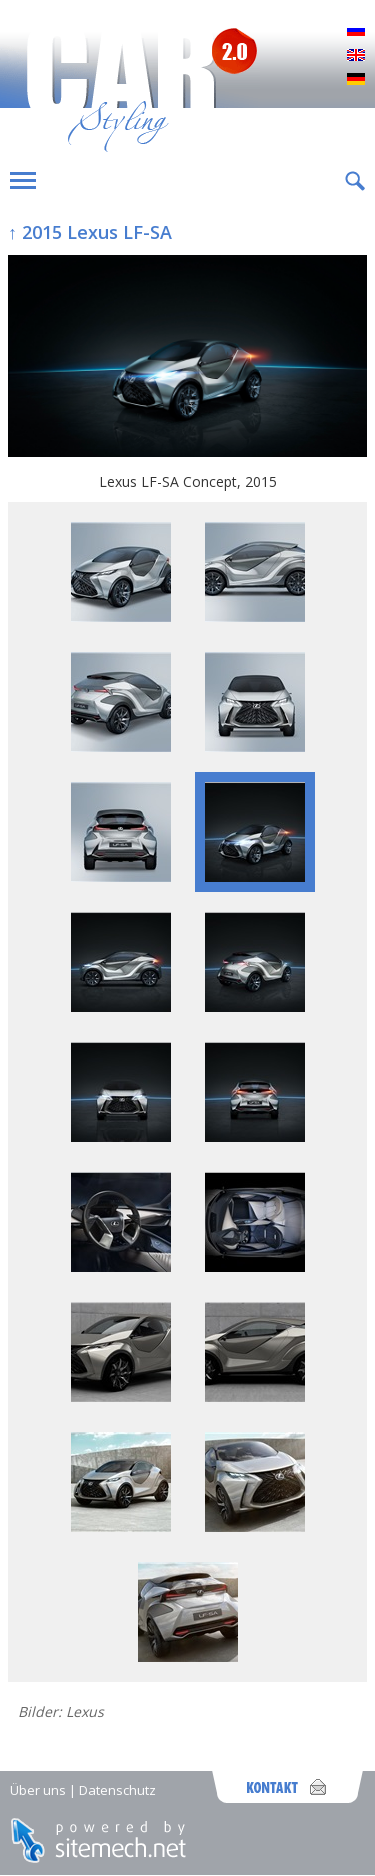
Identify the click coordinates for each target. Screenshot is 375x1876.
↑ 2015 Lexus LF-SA (90, 232)
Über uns (38, 1790)
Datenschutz (117, 1790)
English (356, 56)
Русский (356, 32)
